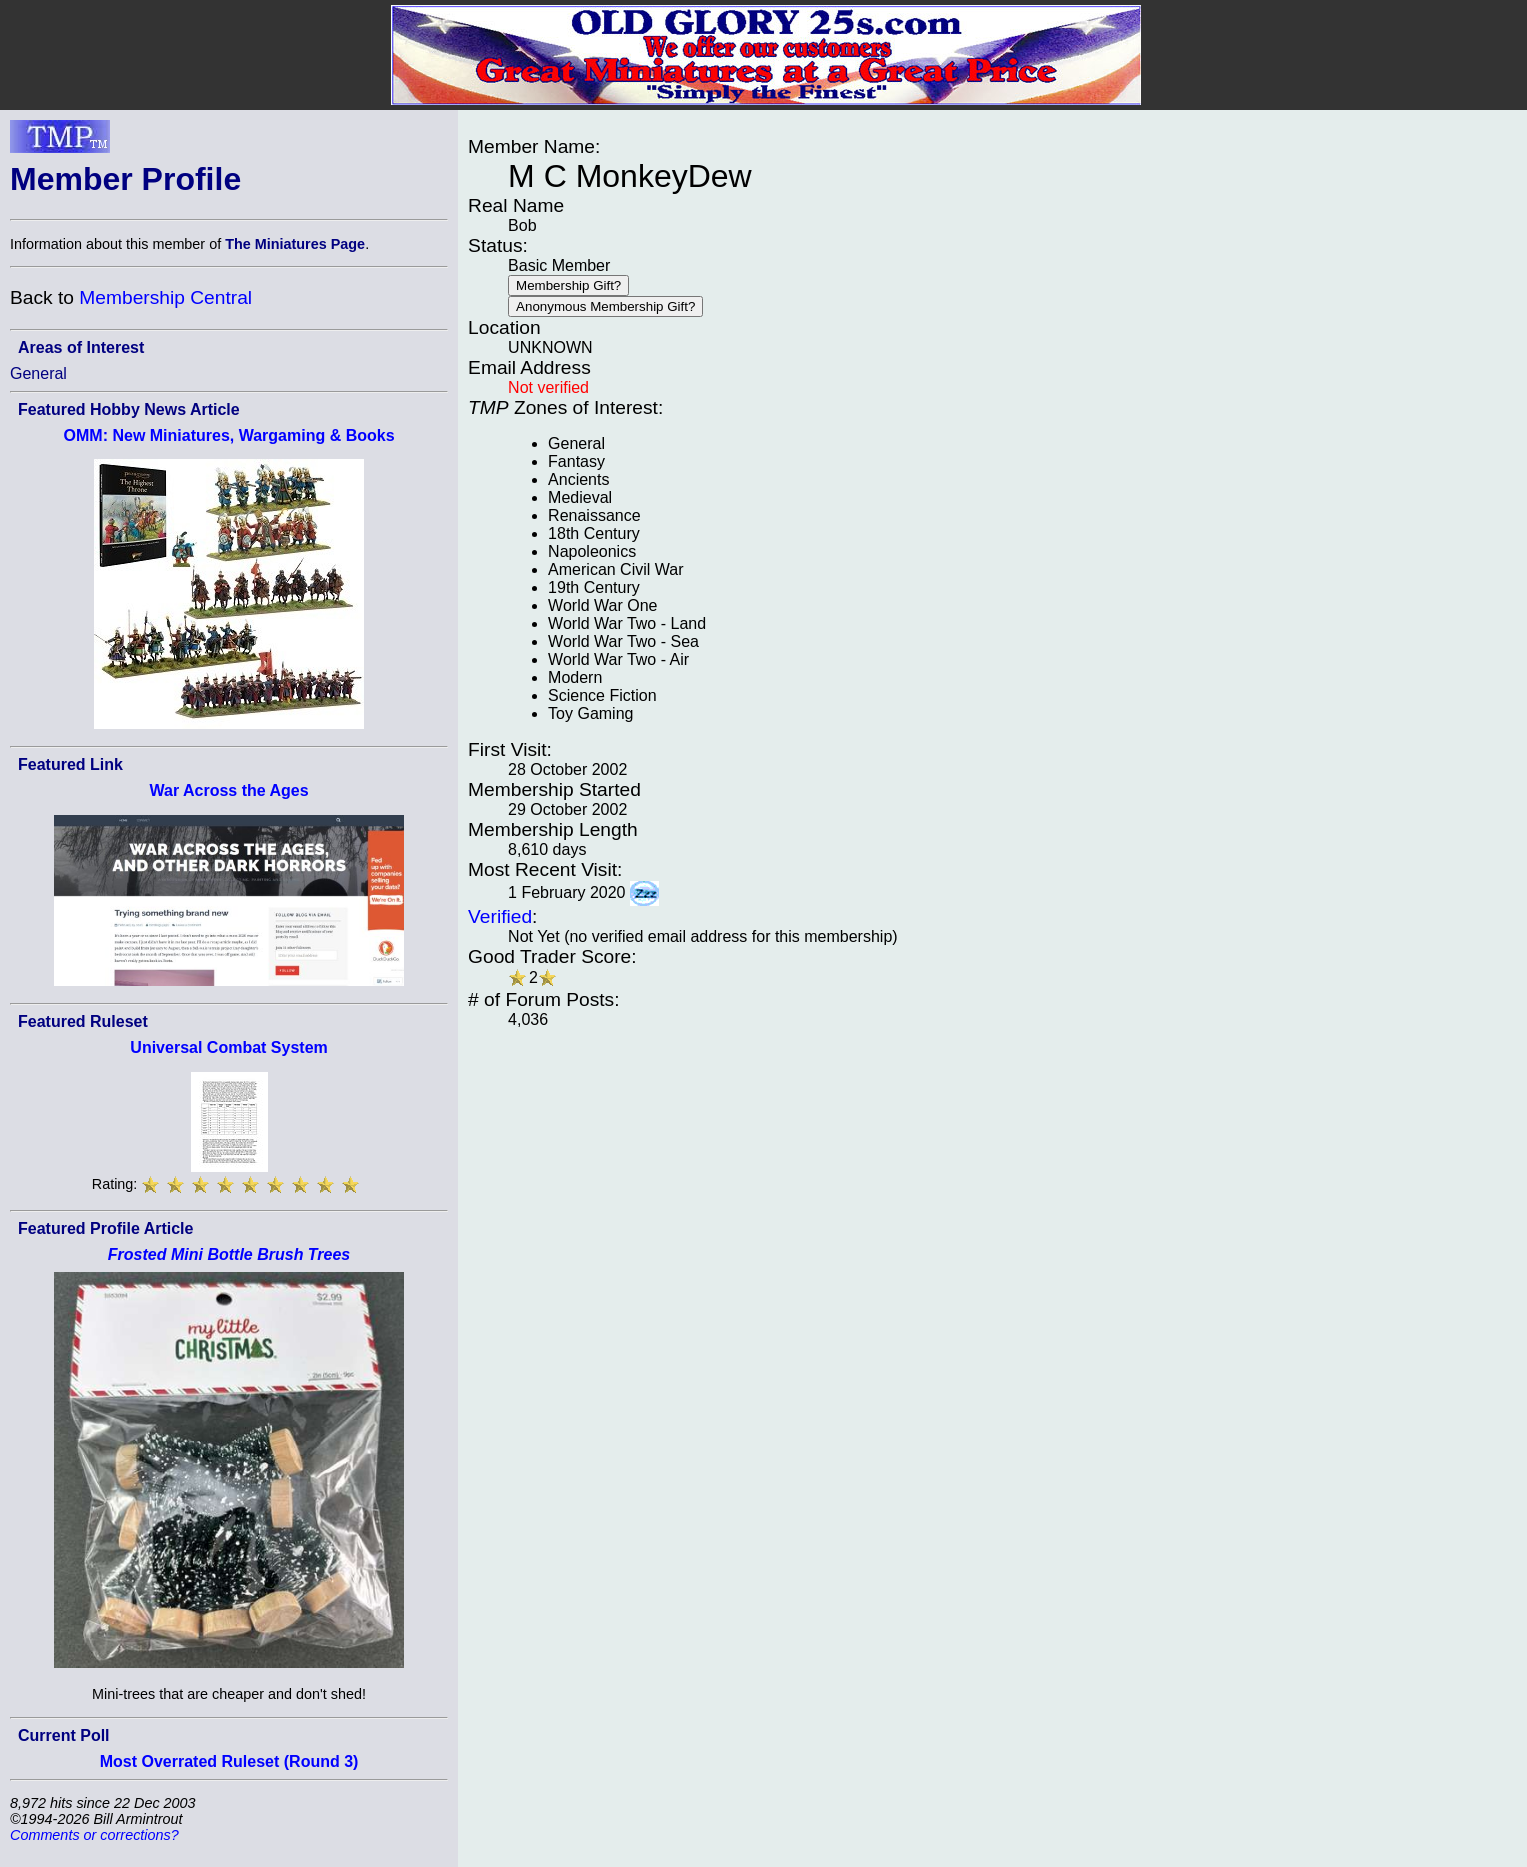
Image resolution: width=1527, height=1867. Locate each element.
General (38, 373)
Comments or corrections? (94, 1835)
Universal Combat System (228, 1047)
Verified (500, 916)
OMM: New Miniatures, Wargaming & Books (229, 435)
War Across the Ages (228, 790)
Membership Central (165, 297)
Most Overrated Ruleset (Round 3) (229, 1761)
